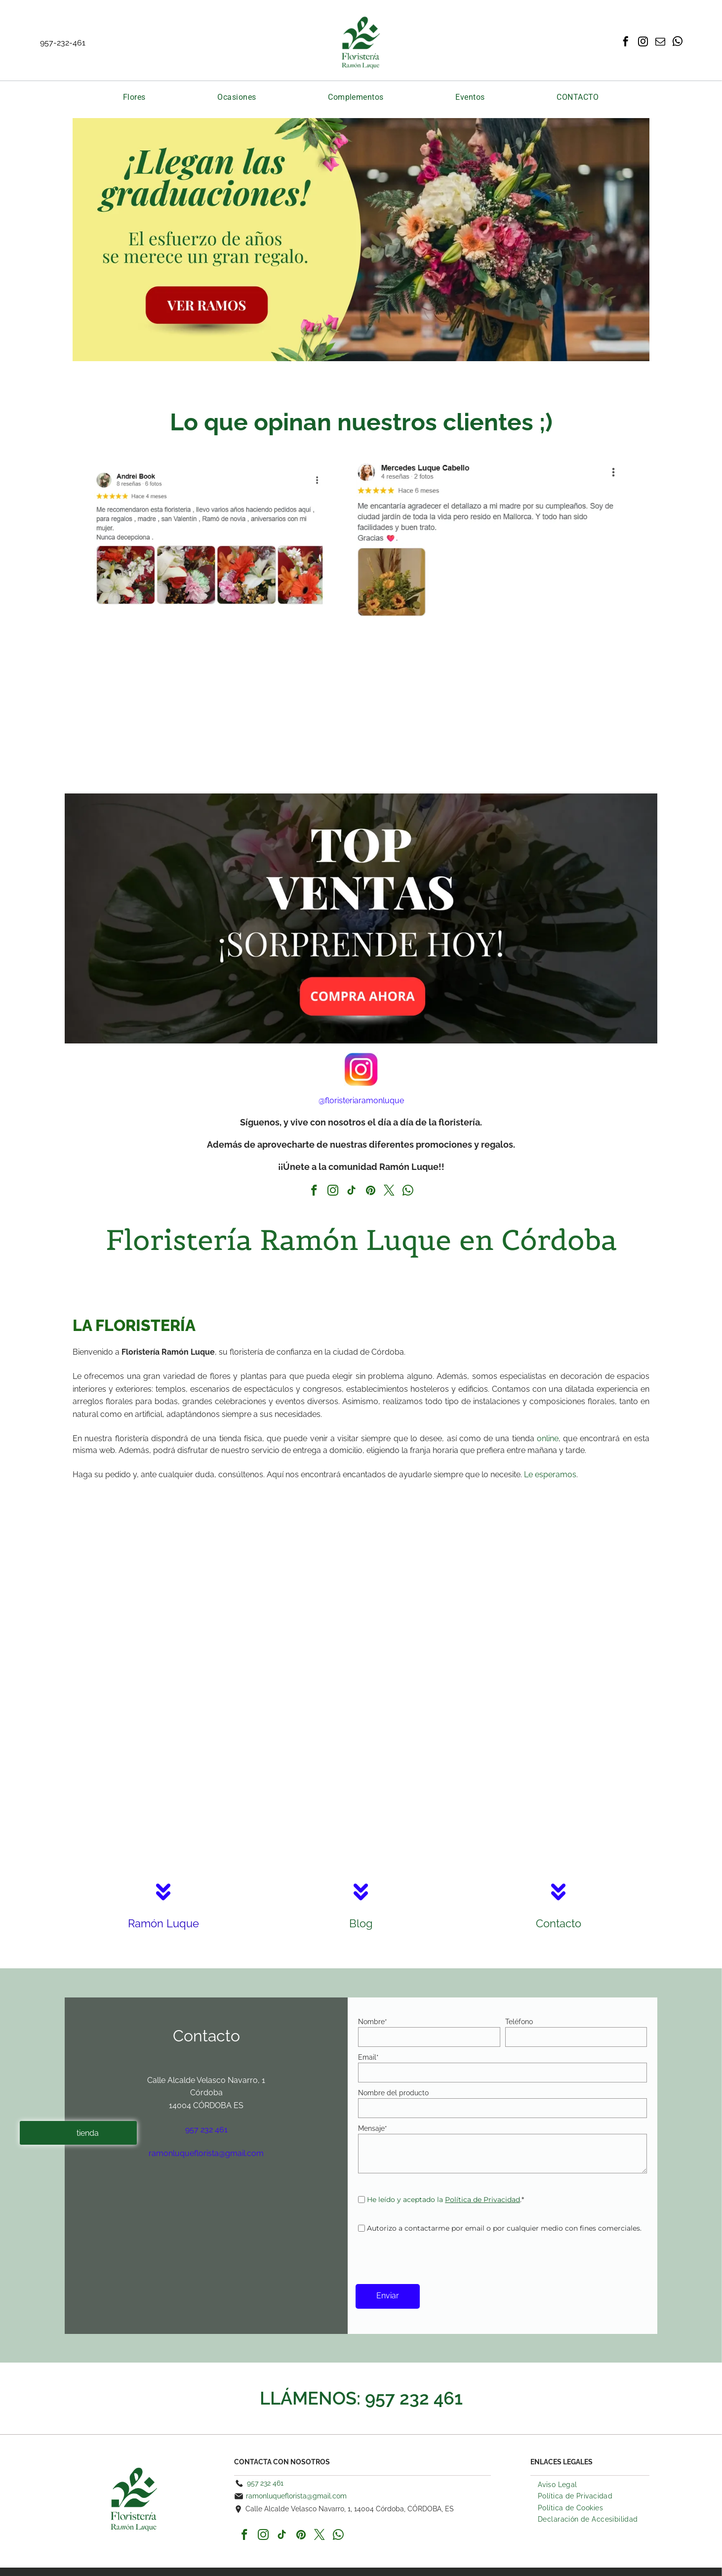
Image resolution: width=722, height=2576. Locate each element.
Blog (361, 1923)
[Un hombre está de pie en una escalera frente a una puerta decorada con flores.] (507, 1667)
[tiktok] (352, 1191)
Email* (368, 2057)
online (548, 1438)
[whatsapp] (677, 42)
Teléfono (519, 2022)
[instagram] (643, 42)
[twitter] (389, 1191)
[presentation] (433, 2255)
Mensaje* (372, 2128)
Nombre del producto (393, 2093)
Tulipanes (94, 380)
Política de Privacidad (482, 2199)
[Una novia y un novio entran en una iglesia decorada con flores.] (214, 1667)
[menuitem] (134, 97)
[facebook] (625, 42)
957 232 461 (414, 2398)
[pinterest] (370, 1191)
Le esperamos (550, 1474)
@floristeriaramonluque (361, 1100)
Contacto (558, 1923)
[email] (660, 42)
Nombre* (372, 2022)
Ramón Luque (163, 1923)
